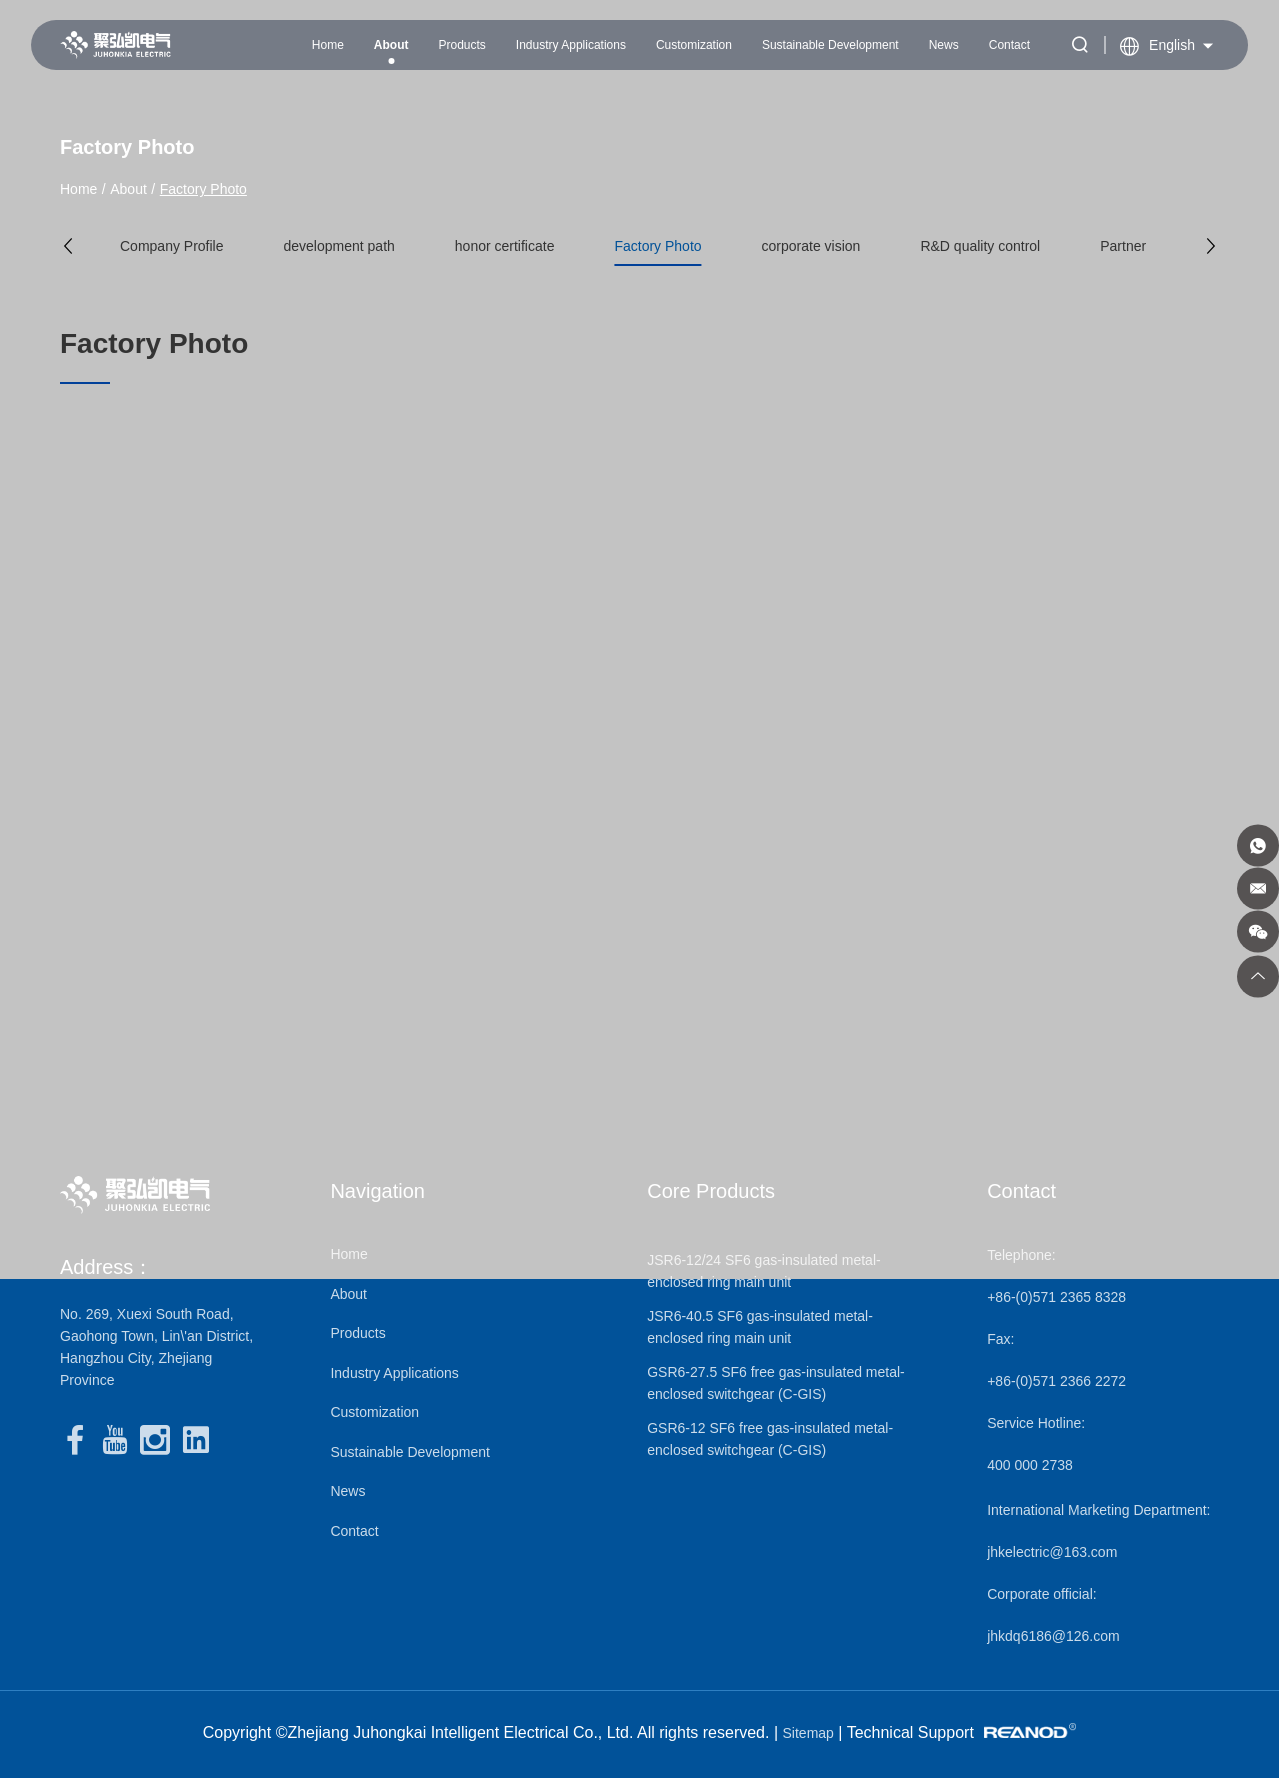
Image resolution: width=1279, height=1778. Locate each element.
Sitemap (808, 1733)
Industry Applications (571, 45)
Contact (1009, 45)
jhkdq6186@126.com (1053, 1636)
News (944, 45)
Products (461, 45)
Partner (1123, 246)
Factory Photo (203, 189)
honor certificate (505, 246)
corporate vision (811, 246)
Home (328, 45)
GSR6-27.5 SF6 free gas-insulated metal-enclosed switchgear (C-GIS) (776, 1383)
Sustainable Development (830, 45)
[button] (68, 246)
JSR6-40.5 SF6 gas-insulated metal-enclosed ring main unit (760, 1327)
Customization (694, 45)
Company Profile (172, 246)
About (391, 45)
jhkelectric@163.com (1052, 1552)
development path (339, 246)
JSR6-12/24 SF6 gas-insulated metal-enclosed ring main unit (763, 1271)
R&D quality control (980, 246)
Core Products (711, 1191)
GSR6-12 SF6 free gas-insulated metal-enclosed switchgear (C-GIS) (770, 1439)
